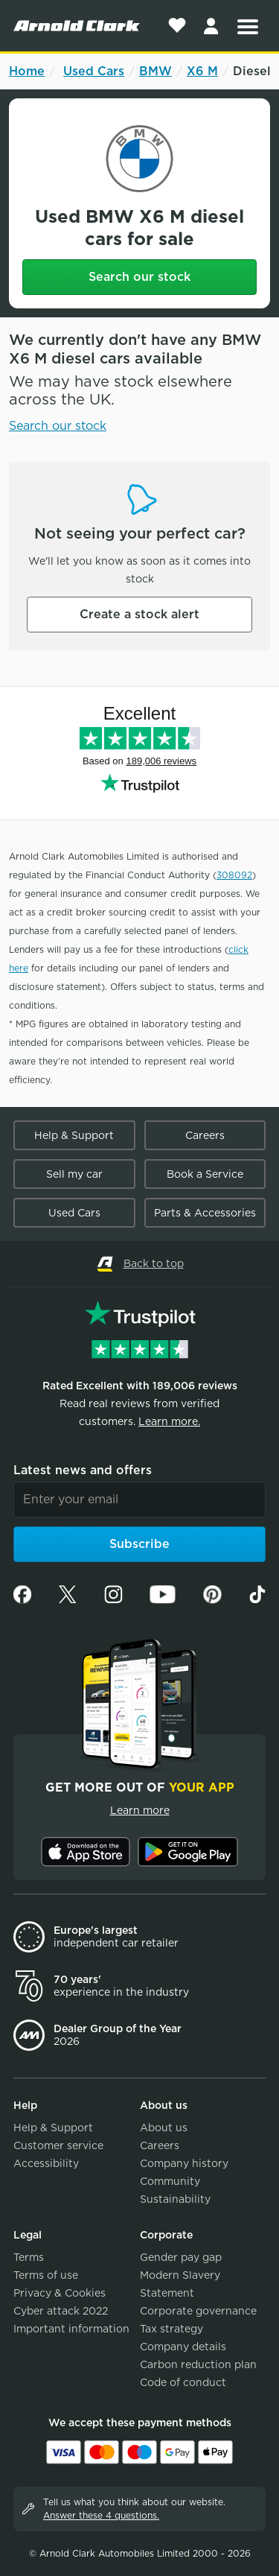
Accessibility (46, 2163)
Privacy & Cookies (59, 2293)
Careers (205, 1135)
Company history (184, 2163)
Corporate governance (198, 2311)
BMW (155, 71)
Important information (71, 2329)
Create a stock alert (139, 614)
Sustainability (175, 2199)
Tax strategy (171, 2329)
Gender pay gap (181, 2257)
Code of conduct (183, 2382)
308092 (234, 875)
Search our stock (139, 277)
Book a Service (205, 1174)
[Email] (139, 1499)
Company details (183, 2347)
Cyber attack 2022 (60, 2311)
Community (170, 2181)
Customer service (58, 2145)
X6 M (202, 71)
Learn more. (169, 1421)
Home (27, 71)
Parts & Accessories (205, 1213)
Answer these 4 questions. (101, 2515)
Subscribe (139, 1544)
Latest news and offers (82, 1470)
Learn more (140, 1810)
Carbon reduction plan (198, 2364)
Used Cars (93, 71)
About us (163, 2128)
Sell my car (74, 1174)
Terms (28, 2257)
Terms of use (45, 2275)
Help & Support (74, 1135)
